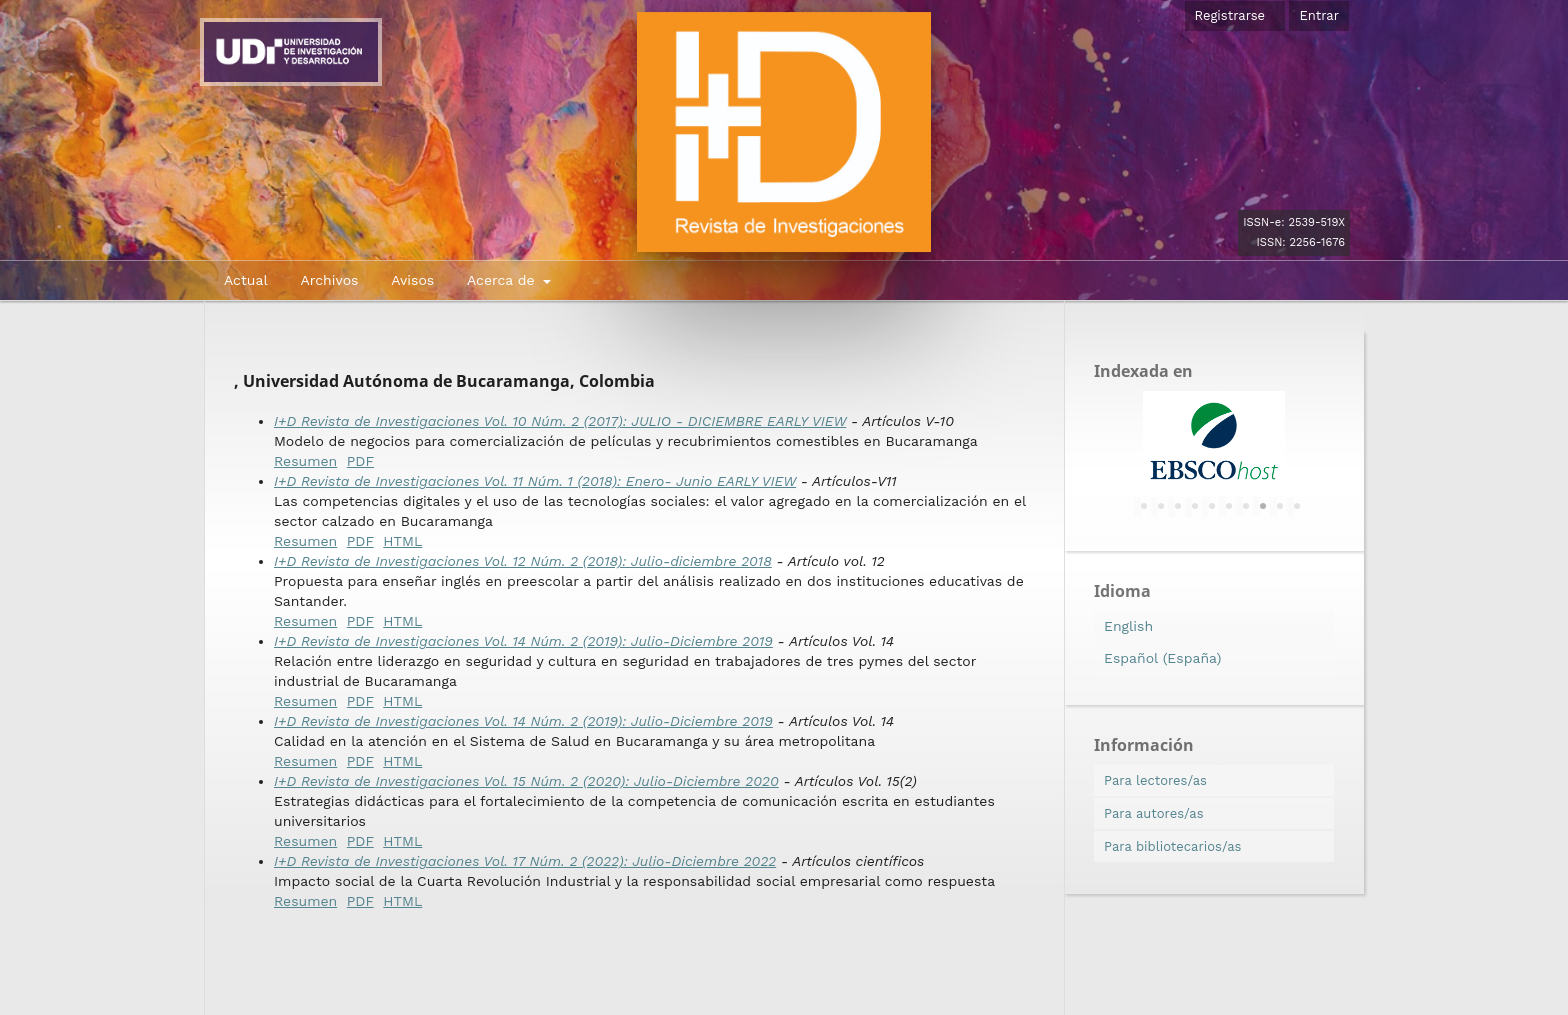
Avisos (412, 280)
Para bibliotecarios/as (1172, 846)
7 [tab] (1246, 507)
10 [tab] (1297, 507)
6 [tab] (1229, 507)
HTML (402, 541)
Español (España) (1162, 658)
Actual (246, 280)
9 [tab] (1280, 507)
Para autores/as (1154, 813)
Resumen (305, 461)
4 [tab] (1195, 507)
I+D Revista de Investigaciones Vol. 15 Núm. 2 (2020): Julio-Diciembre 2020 (526, 781)
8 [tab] (1263, 507)
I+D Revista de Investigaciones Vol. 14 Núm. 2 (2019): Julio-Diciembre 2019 (523, 641)
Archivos (329, 280)
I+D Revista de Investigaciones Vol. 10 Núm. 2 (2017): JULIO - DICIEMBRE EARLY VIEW (560, 421)
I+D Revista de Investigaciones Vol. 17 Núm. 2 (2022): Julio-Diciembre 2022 (525, 861)
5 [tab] (1212, 507)
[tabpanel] (1214, 441)
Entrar (1319, 15)
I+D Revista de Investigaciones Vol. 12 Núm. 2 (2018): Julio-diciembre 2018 (523, 561)
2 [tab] (1161, 507)
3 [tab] (1178, 507)
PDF (360, 461)
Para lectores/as (1155, 780)
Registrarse (1230, 15)
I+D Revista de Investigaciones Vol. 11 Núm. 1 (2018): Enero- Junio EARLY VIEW (535, 481)
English (1128, 626)
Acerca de (503, 280)
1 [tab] (1144, 507)
